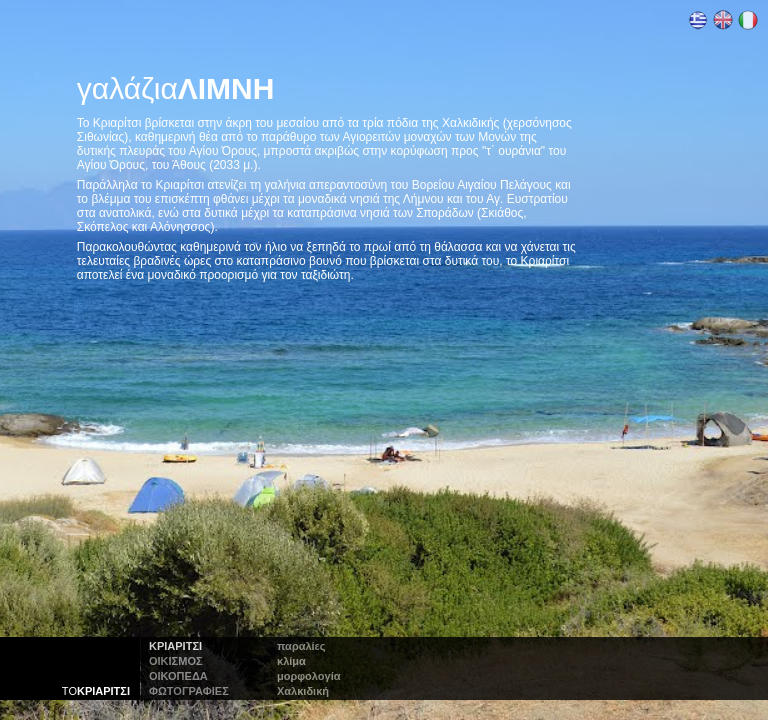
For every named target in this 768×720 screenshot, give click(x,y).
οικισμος (176, 661)
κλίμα (291, 661)
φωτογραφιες (189, 691)
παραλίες (301, 646)
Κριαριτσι (175, 646)
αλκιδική (303, 691)
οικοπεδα (178, 676)
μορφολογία (308, 676)
